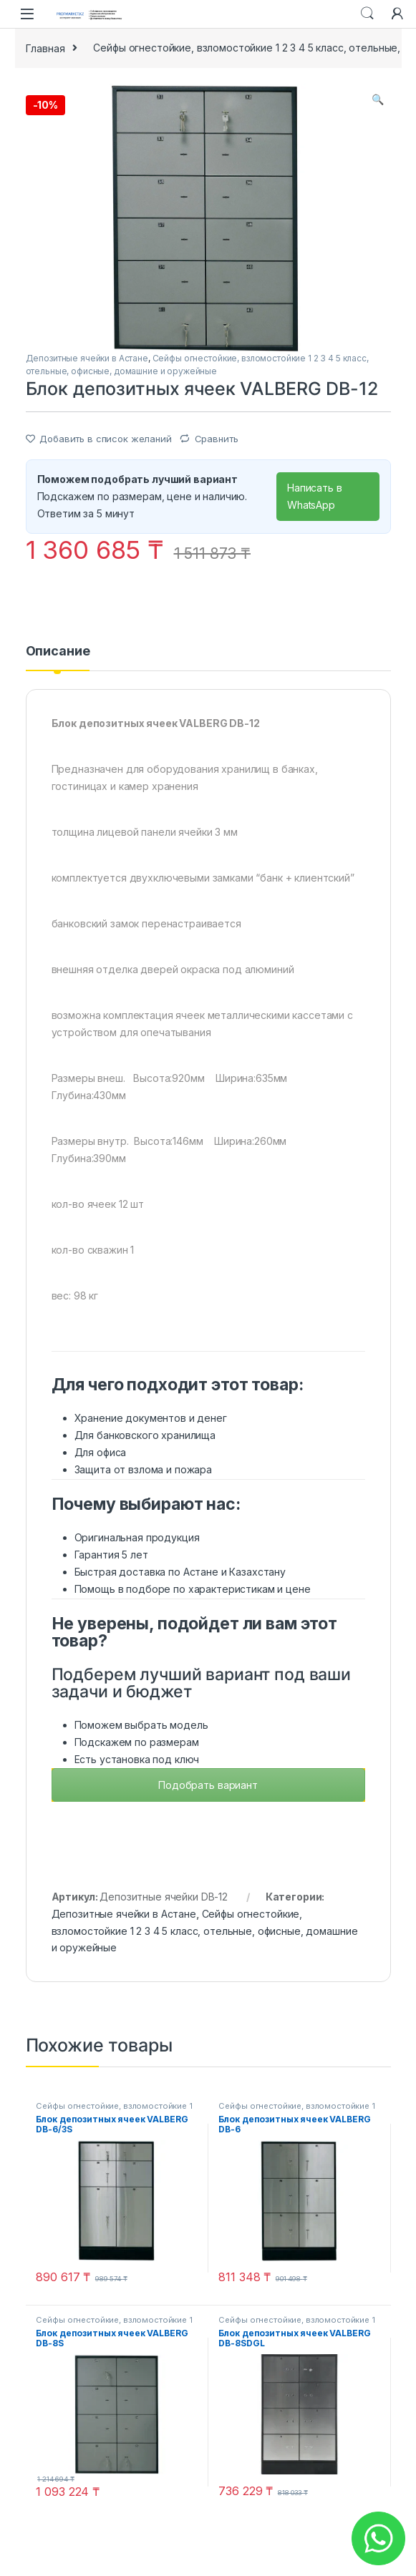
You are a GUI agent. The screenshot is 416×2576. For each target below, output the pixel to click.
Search (367, 13)
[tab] (58, 657)
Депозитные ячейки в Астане (87, 358)
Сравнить (216, 438)
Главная (45, 48)
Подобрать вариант (208, 1785)
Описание (58, 651)
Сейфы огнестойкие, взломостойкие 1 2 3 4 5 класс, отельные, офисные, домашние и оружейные (205, 1931)
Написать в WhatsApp (314, 496)
